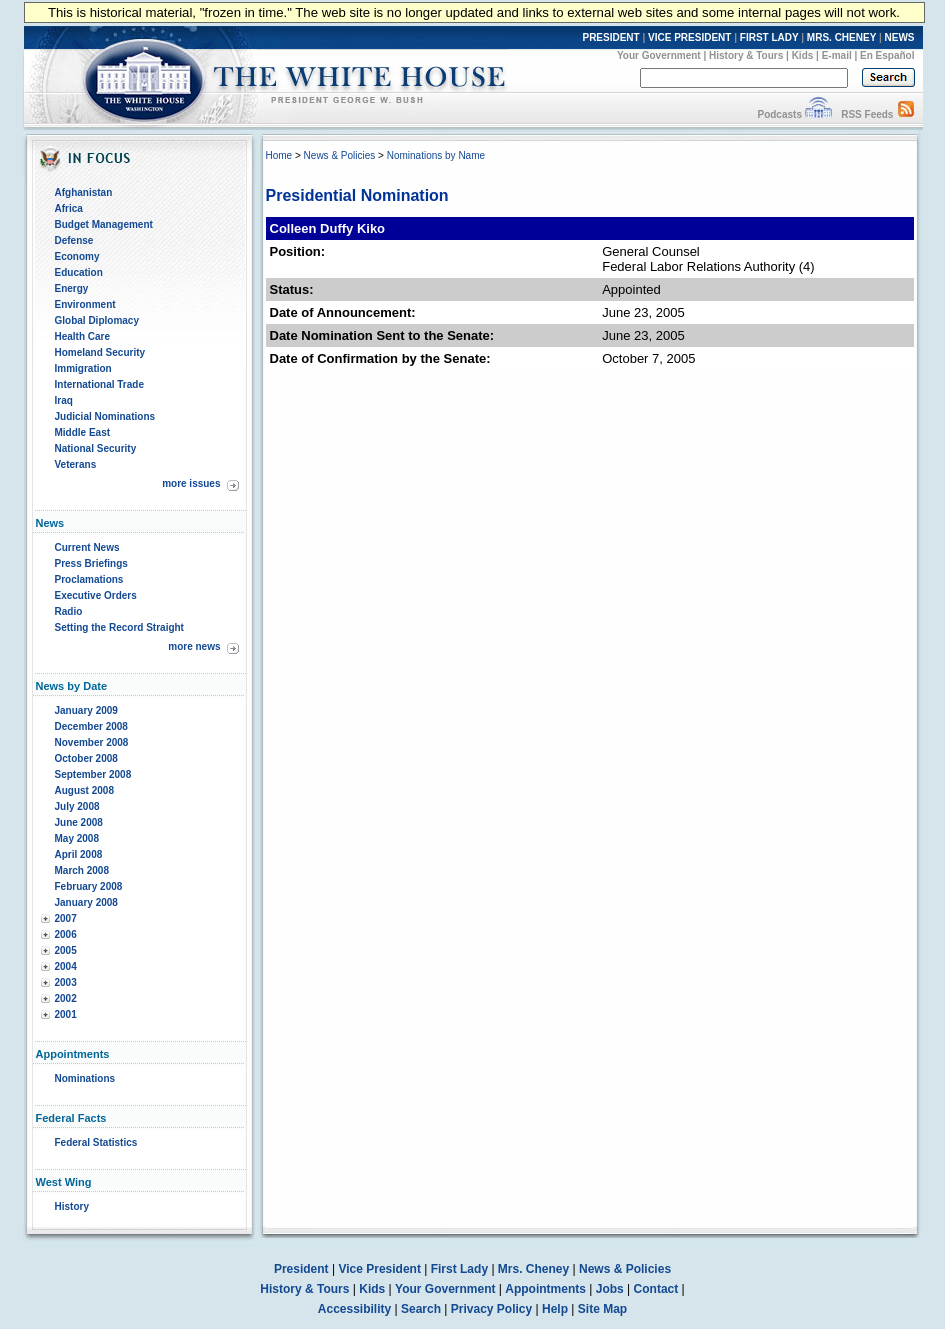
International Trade (99, 384)
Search (421, 1309)
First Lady (459, 1269)
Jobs (610, 1289)
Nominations (85, 1078)
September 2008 (93, 774)
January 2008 (86, 902)
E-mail (837, 55)
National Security (96, 448)
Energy (72, 288)
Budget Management (104, 224)
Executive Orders (96, 595)
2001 (66, 1014)
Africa (69, 208)
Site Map (602, 1309)
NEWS (900, 37)
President (301, 1269)
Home (279, 155)
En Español (887, 55)
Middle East (83, 432)
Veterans (76, 464)
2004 (66, 966)
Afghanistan (84, 192)
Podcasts (779, 114)
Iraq (64, 400)
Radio (69, 611)
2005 (66, 950)
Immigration (83, 368)
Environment (85, 304)
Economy (77, 256)
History (72, 1206)
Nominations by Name (436, 155)
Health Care (83, 336)
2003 (66, 982)
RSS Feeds (867, 114)
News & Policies (340, 155)
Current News (87, 547)
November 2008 (92, 742)
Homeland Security (100, 352)
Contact (656, 1289)
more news (194, 646)
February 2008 (89, 886)
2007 (66, 918)
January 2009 (86, 710)
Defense (74, 240)
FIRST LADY (769, 37)
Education (79, 272)
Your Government (659, 55)
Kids (803, 55)
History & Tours (746, 55)
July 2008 (77, 806)
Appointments (545, 1289)
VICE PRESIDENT (689, 37)
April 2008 (79, 854)
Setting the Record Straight (119, 627)
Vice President (379, 1269)
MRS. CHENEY (841, 37)
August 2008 (84, 790)
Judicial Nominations (105, 416)
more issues (191, 483)
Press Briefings (91, 563)
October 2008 (86, 758)
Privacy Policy (491, 1309)
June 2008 (79, 822)
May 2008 (77, 838)
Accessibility (354, 1309)
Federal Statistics (96, 1142)
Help (555, 1309)
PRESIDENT (610, 37)
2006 (66, 934)
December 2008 (91, 726)
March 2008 (82, 870)
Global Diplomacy (97, 320)
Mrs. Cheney (533, 1269)
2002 (66, 998)
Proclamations (89, 579)
